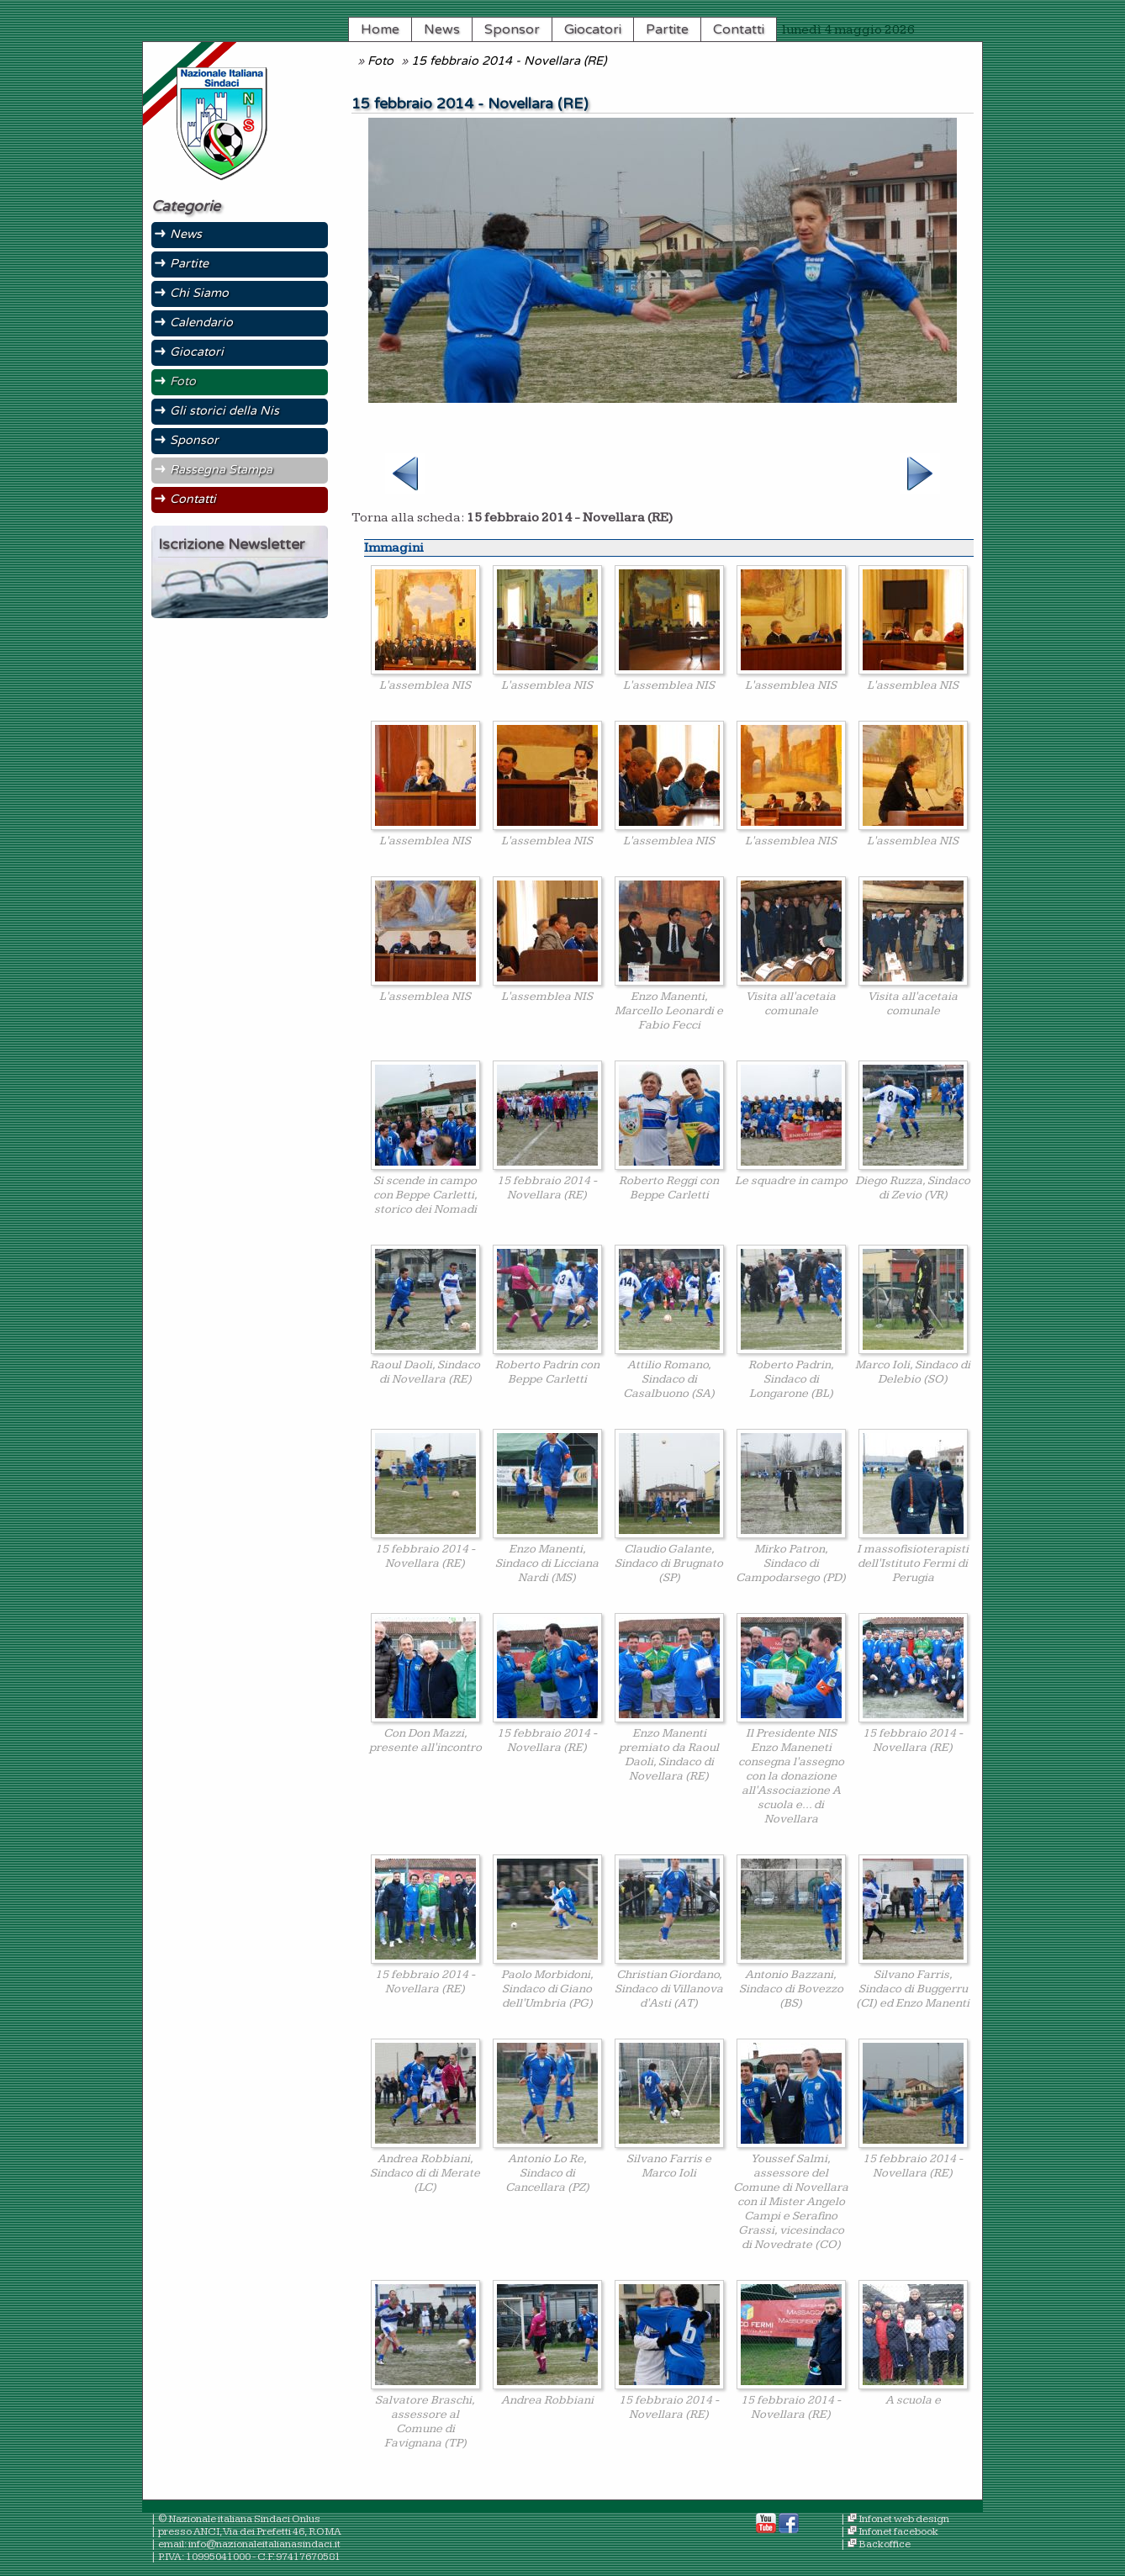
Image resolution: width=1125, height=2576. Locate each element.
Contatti (738, 29)
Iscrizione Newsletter (231, 544)
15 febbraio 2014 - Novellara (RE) (508, 61)
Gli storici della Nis (224, 411)
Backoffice (884, 2544)
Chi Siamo (199, 293)
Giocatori (592, 29)
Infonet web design (903, 2519)
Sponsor (512, 29)
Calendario (201, 322)
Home (380, 29)
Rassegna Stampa (221, 470)
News (442, 29)
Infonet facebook (898, 2532)
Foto (380, 61)
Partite (667, 29)
